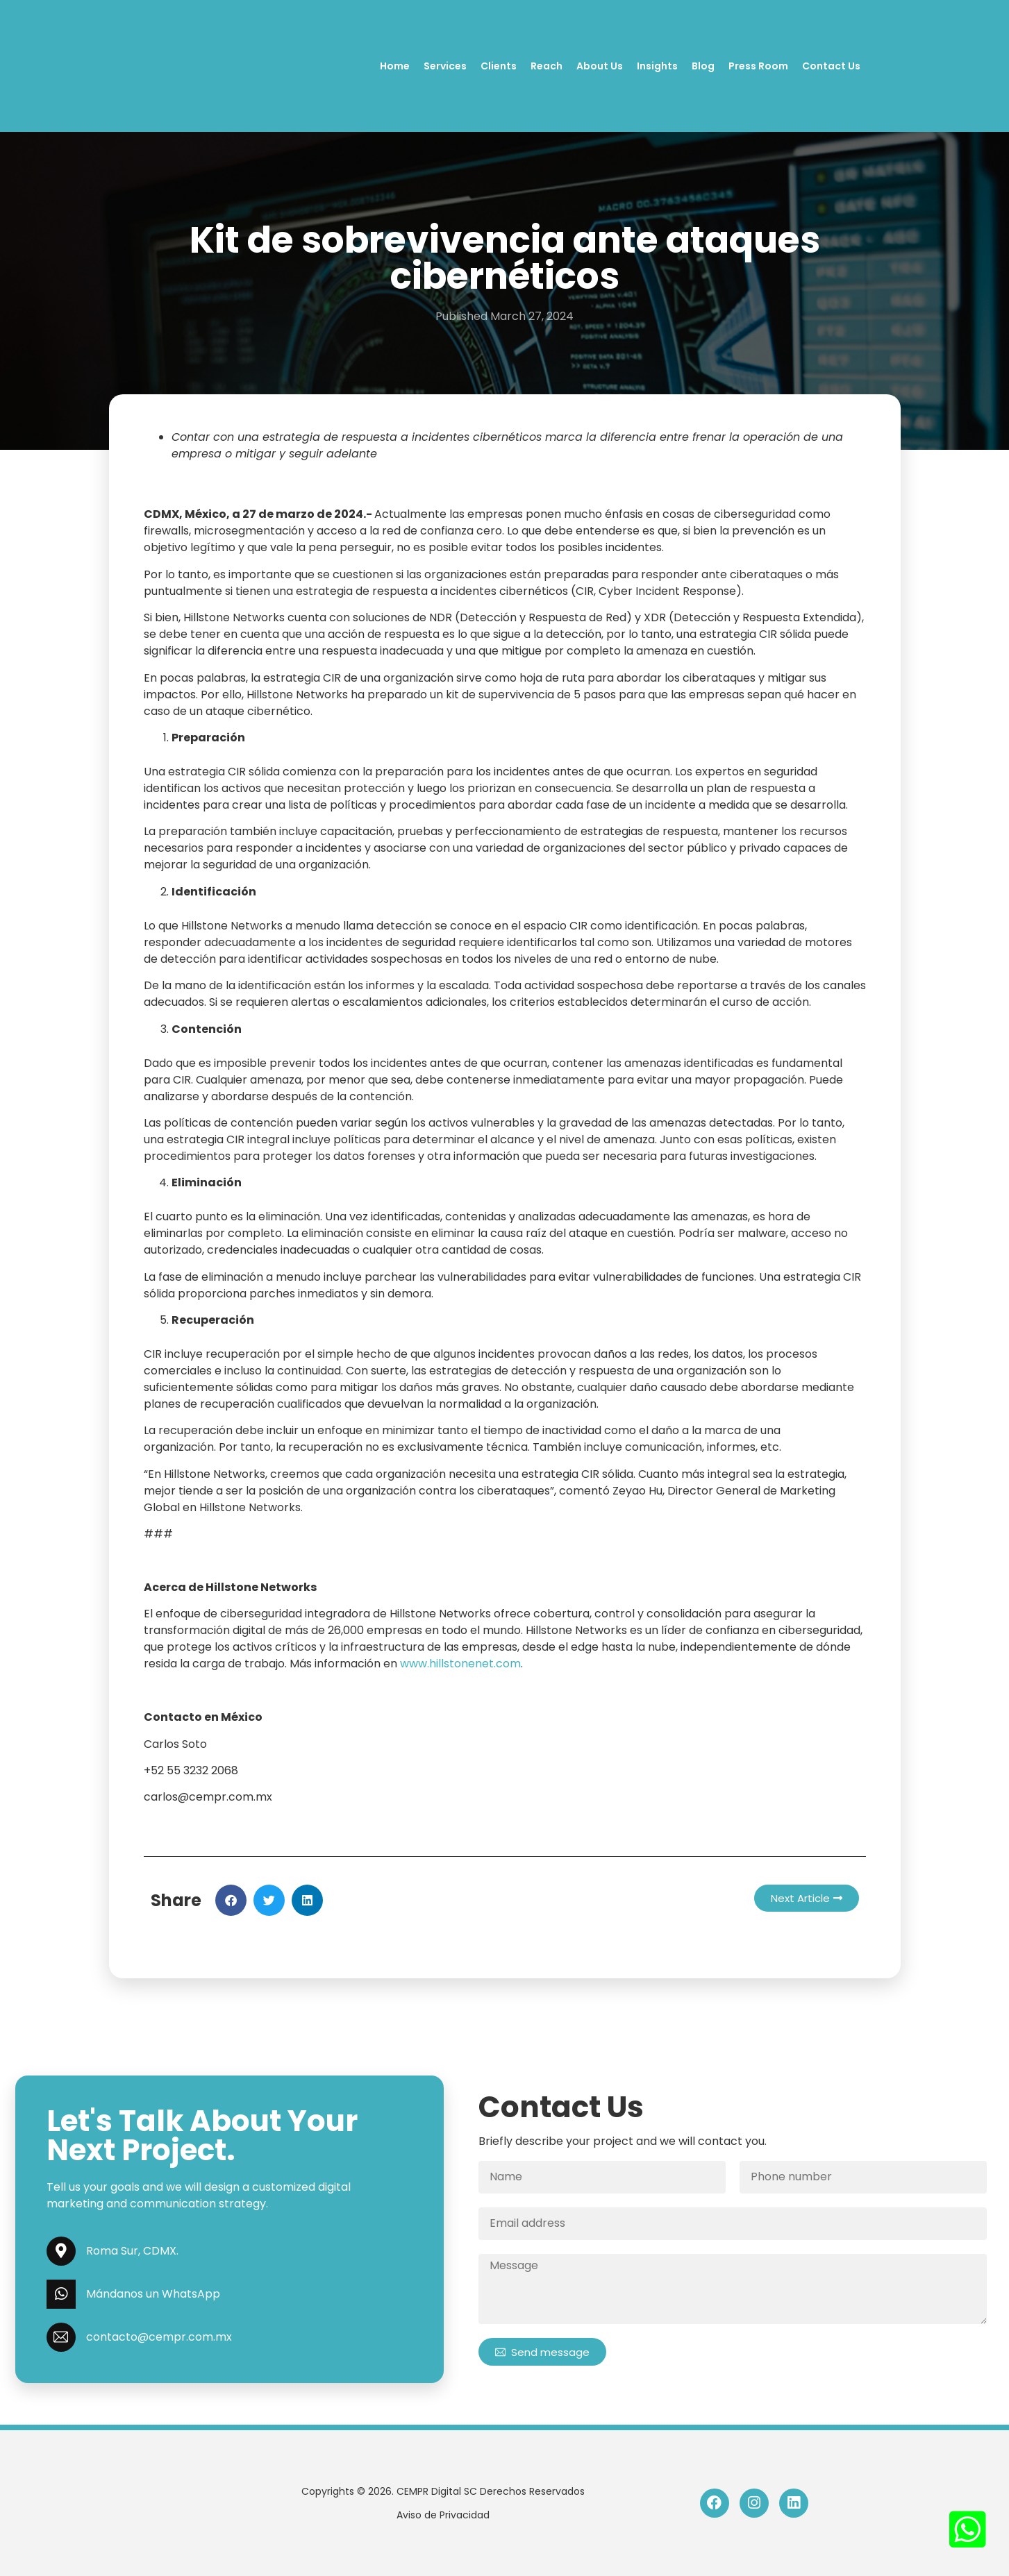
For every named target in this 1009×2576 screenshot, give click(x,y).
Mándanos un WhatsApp (153, 2294)
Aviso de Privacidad (443, 2515)
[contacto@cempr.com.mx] (61, 2337)
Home (395, 66)
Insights (657, 66)
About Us (599, 66)
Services (445, 66)
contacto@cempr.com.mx (159, 2337)
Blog (703, 66)
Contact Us (831, 66)
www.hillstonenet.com (460, 1664)
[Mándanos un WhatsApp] (61, 2294)
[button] (231, 1900)
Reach (546, 66)
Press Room (758, 66)
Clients (499, 66)
